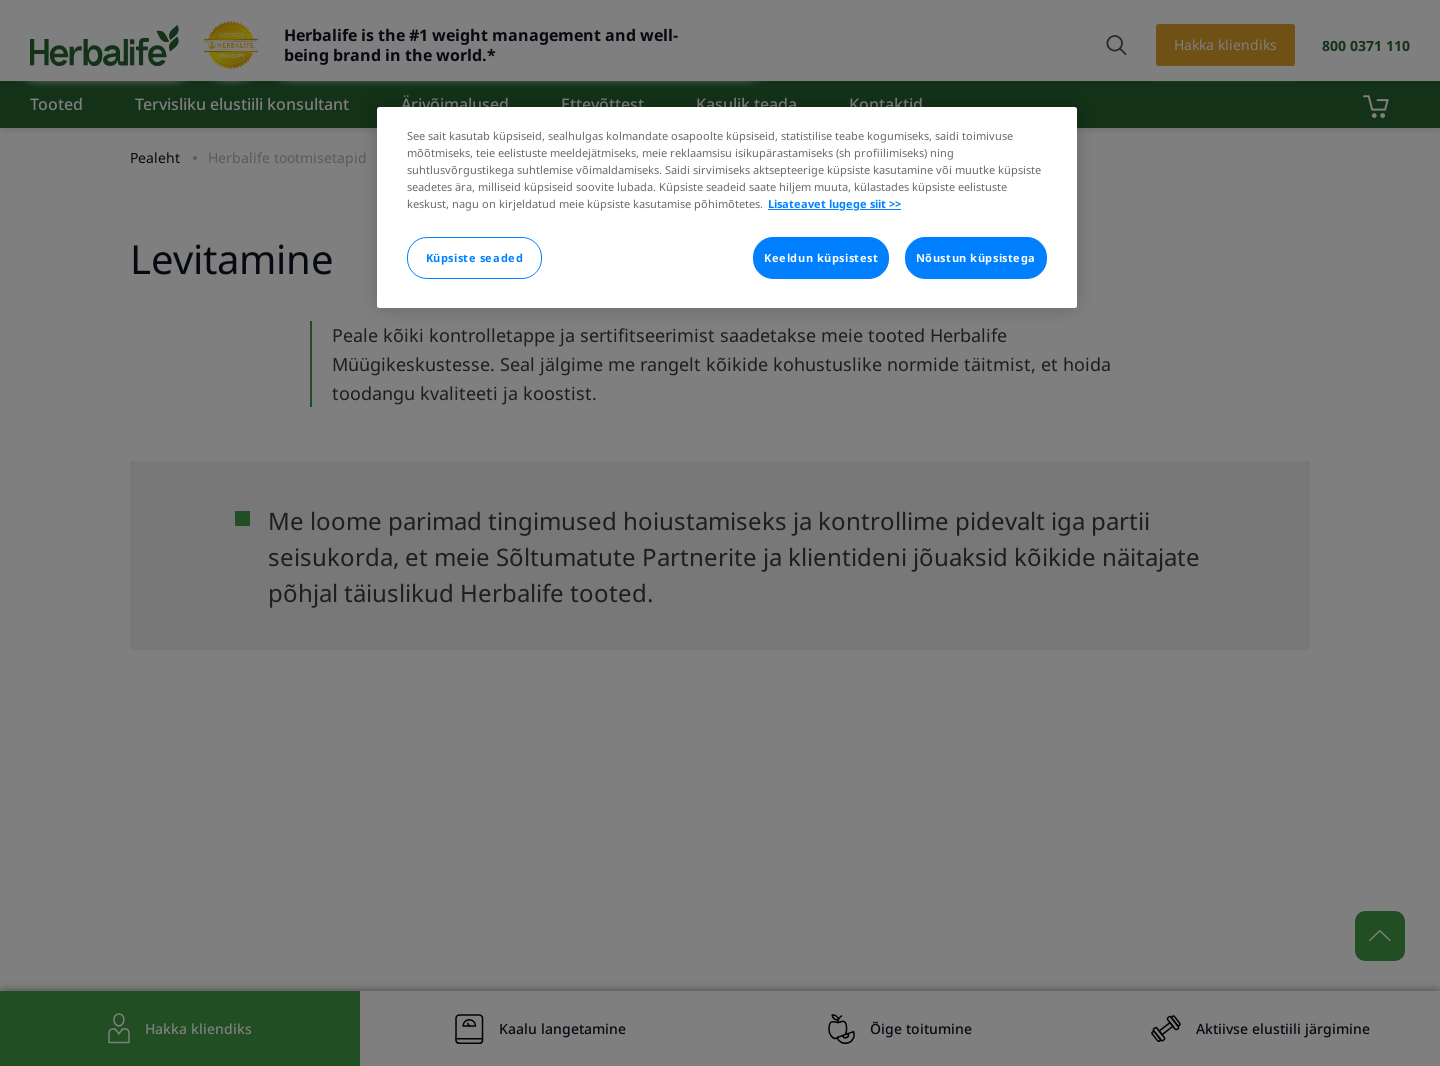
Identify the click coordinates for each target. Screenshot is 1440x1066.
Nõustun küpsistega (976, 257)
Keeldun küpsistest (821, 257)
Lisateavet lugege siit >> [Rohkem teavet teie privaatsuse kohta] (834, 203)
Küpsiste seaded (475, 257)
